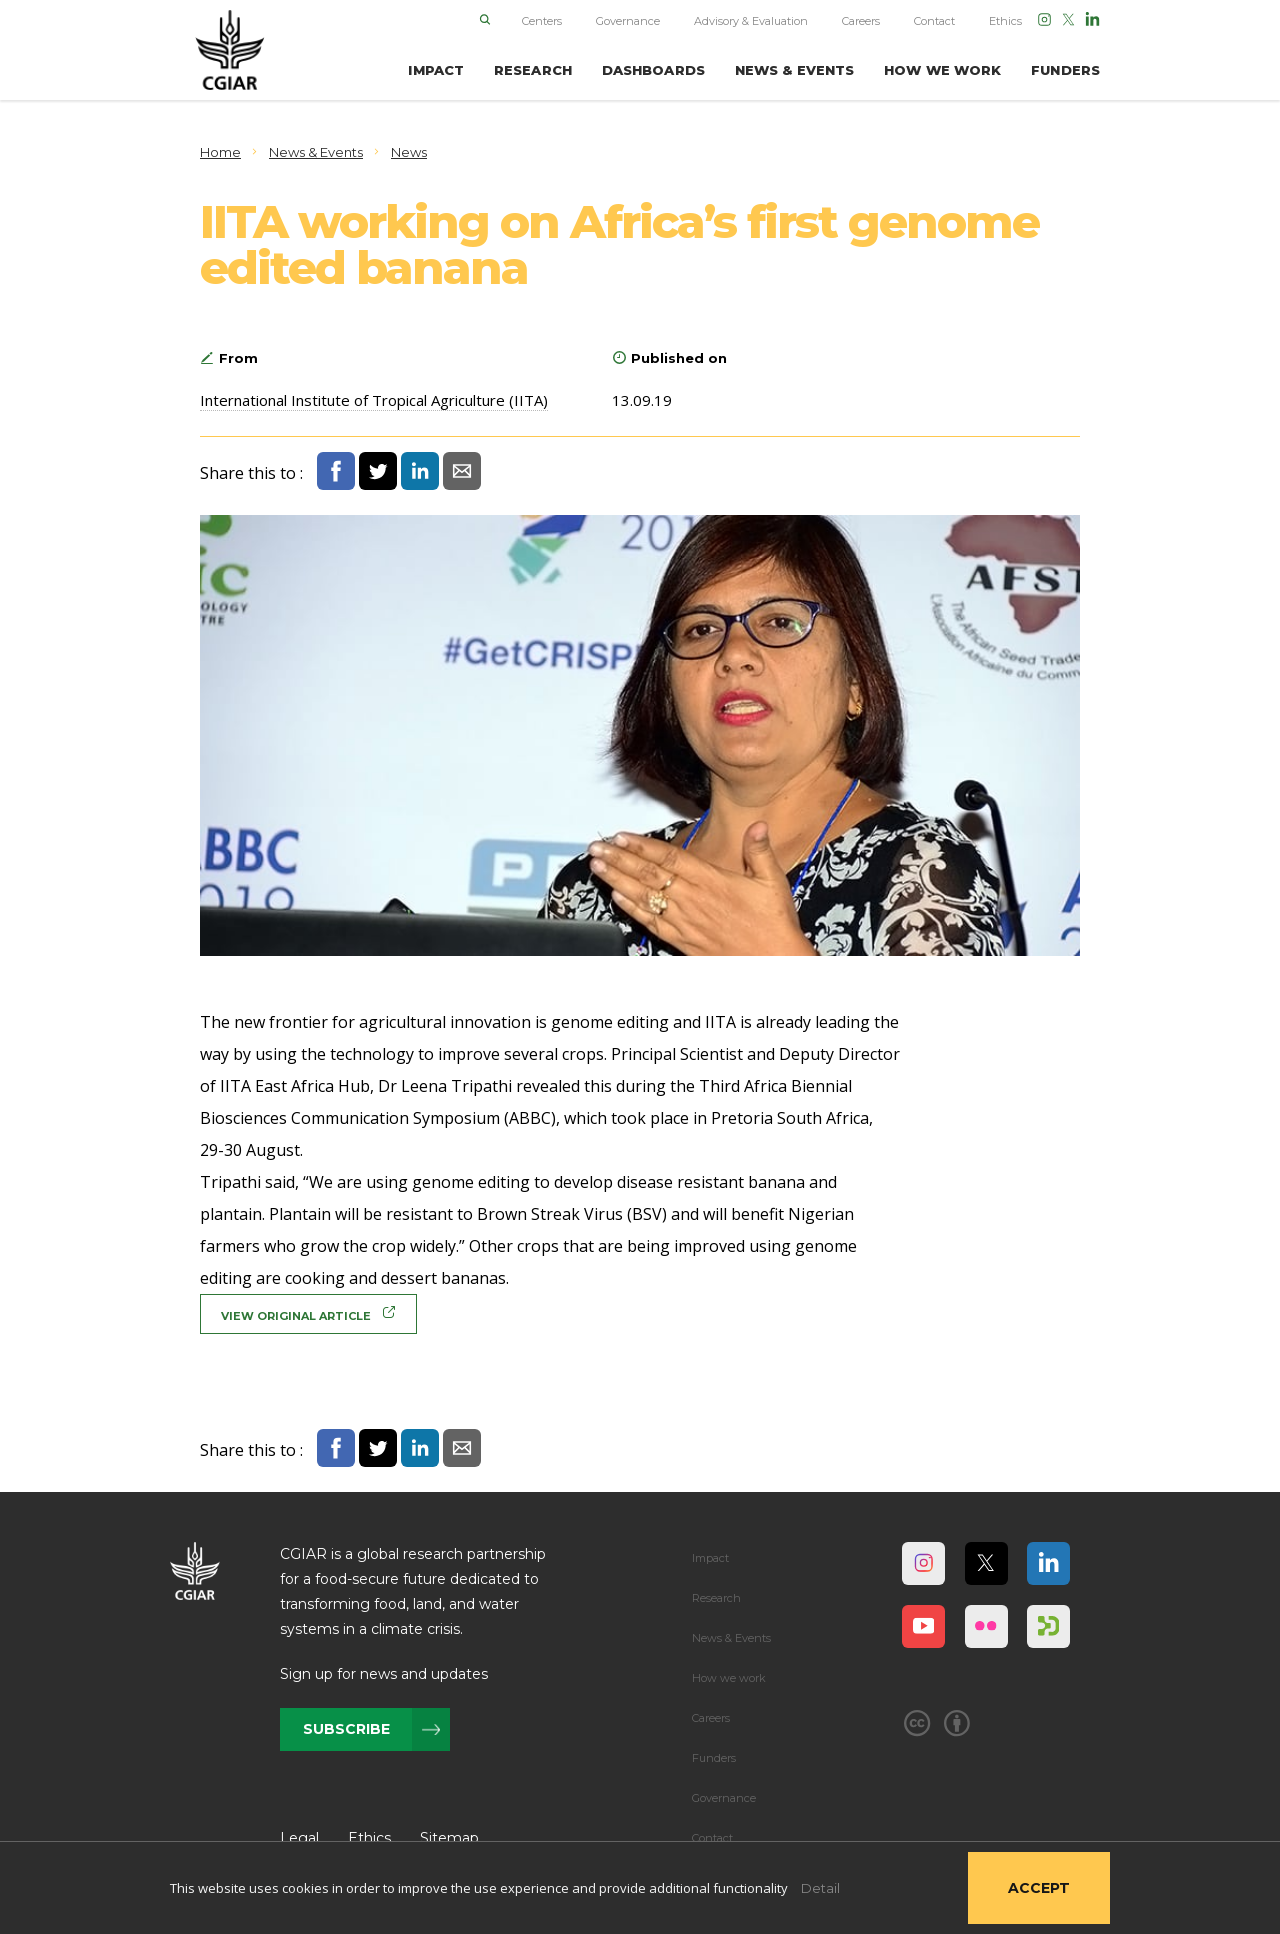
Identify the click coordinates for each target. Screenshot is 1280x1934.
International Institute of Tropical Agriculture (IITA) (374, 400)
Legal (299, 1838)
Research (716, 1598)
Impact (710, 1558)
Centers (542, 21)
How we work (729, 1678)
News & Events (731, 1638)
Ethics (1005, 21)
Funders (714, 1758)
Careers (861, 21)
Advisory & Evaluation (751, 21)
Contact (934, 21)
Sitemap (449, 1838)
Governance (628, 21)
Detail (820, 1888)
